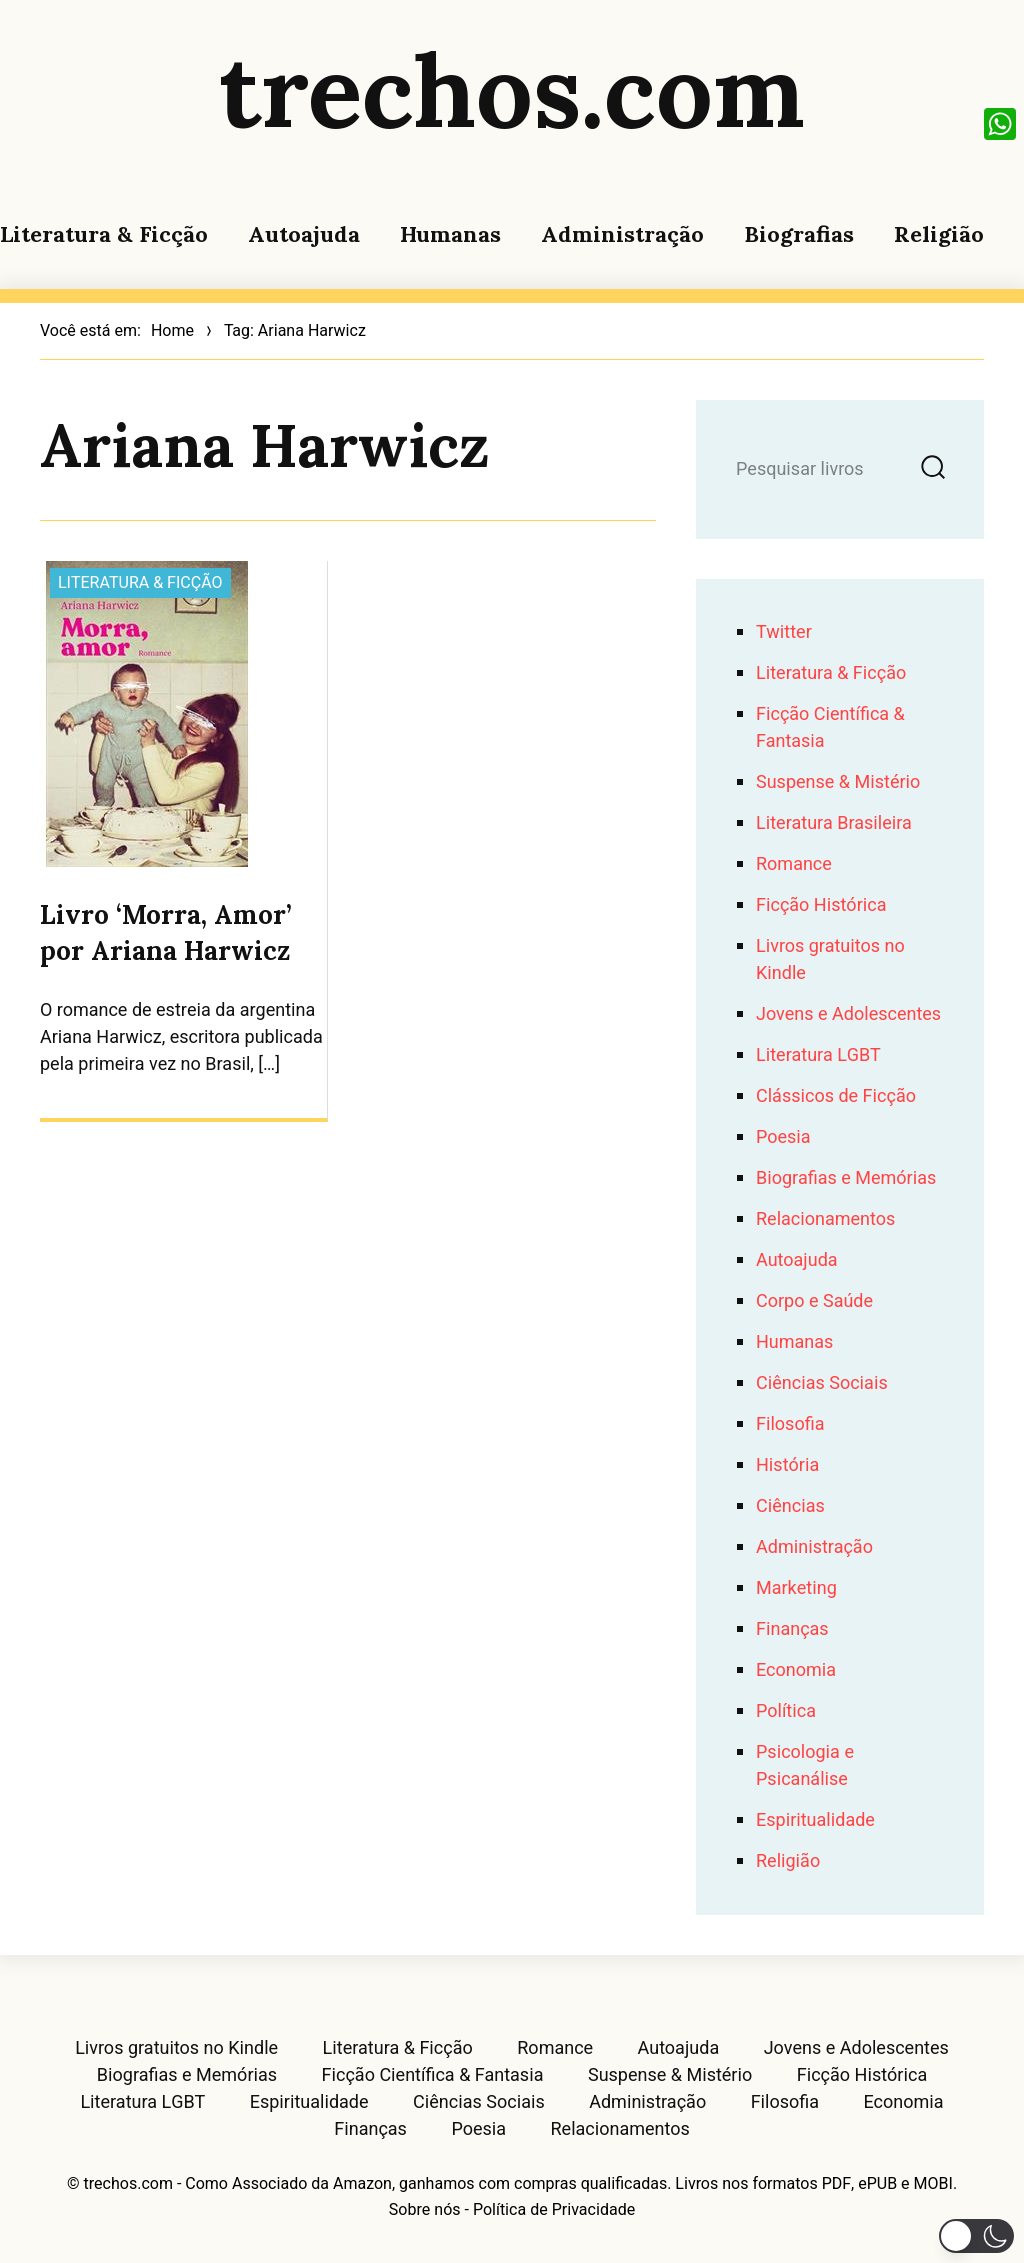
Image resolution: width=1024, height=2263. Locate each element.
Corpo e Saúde (814, 1301)
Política (786, 1711)
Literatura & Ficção (104, 234)
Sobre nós (425, 2210)
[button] (976, 2236)
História (787, 1465)
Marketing (796, 1588)
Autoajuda (304, 234)
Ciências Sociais (822, 1383)
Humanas (450, 234)
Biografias (799, 234)
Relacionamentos (825, 1219)
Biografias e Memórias (846, 1178)
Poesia (783, 1137)
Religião (939, 234)
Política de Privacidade (554, 2210)
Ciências (790, 1506)
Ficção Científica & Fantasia (433, 2076)
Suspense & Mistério (838, 782)
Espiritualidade (815, 1820)
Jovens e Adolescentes (848, 1014)
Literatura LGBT (818, 1055)
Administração (622, 234)
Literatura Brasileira (834, 823)
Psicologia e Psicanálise (805, 1766)
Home (172, 331)
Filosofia (790, 1424)
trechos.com (512, 90)
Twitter (784, 632)
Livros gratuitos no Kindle (176, 2049)
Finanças (792, 1629)
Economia (796, 1670)
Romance (794, 864)
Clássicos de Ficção (836, 1096)
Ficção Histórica (821, 905)
